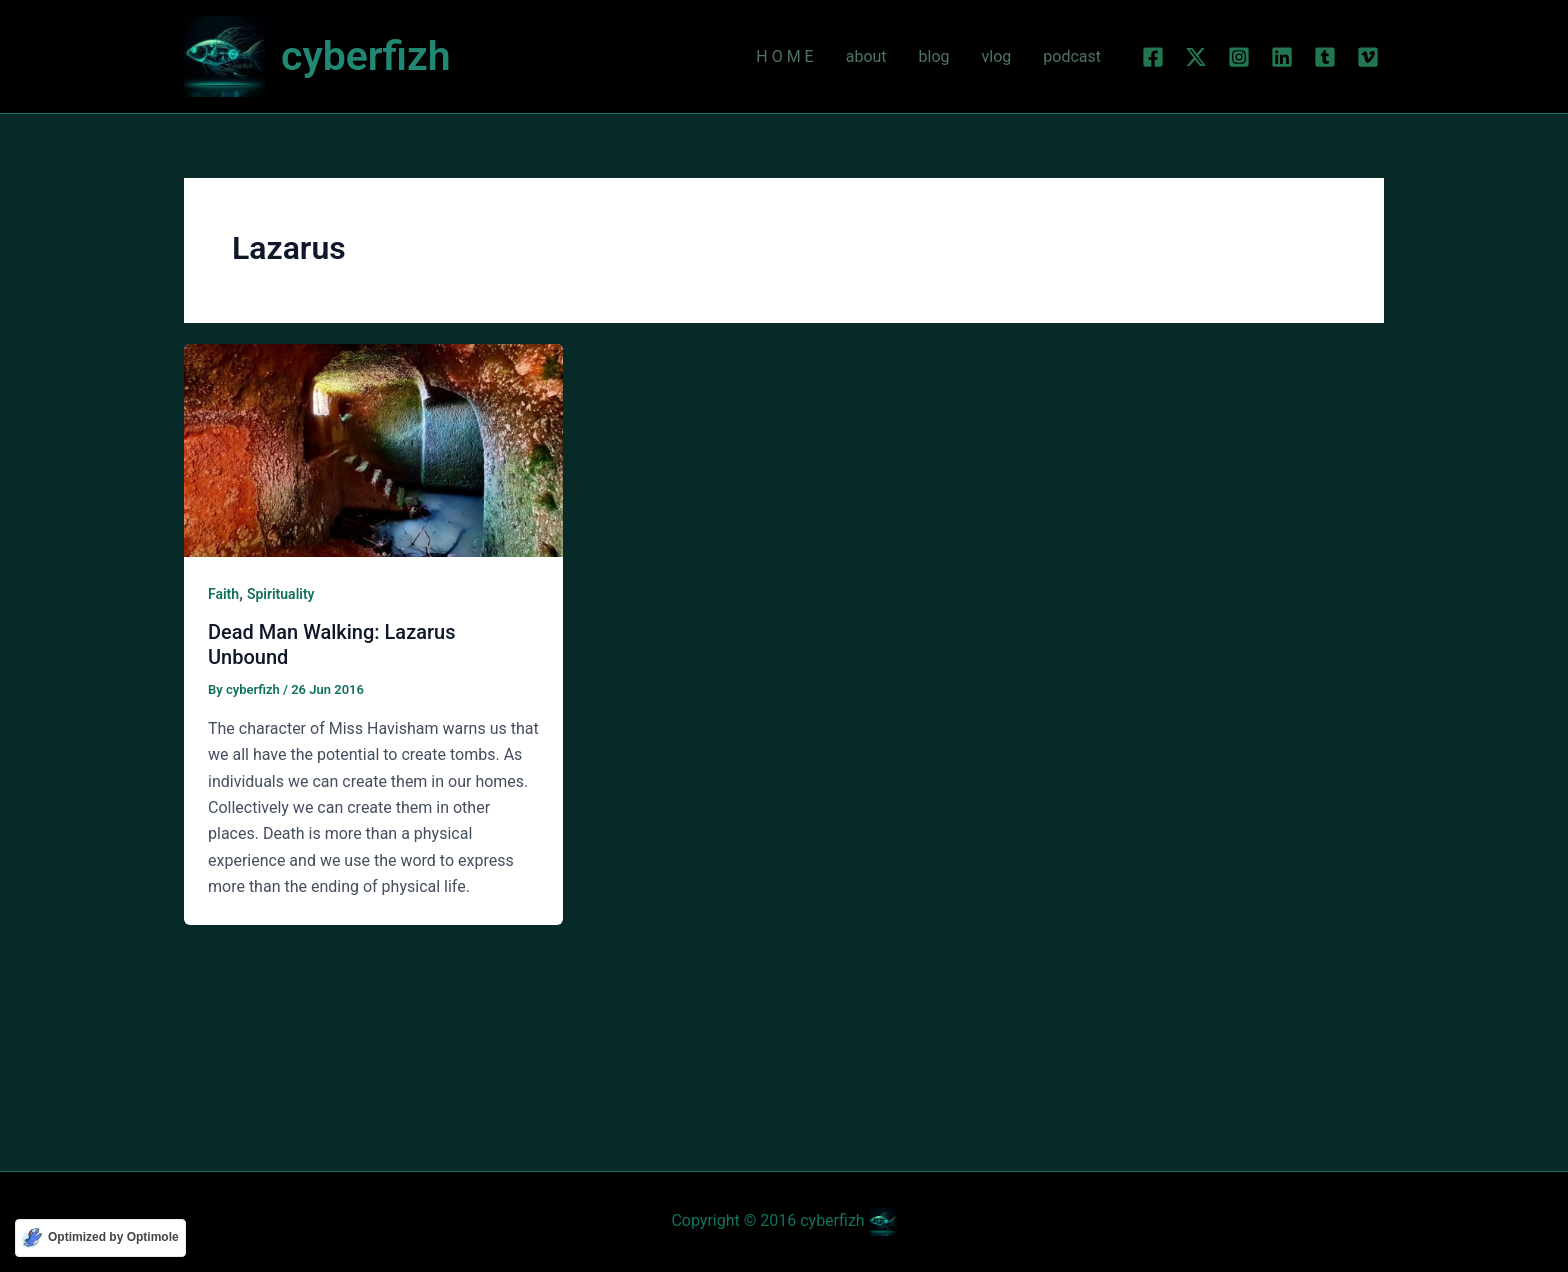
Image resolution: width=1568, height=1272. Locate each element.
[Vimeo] (1368, 57)
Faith (223, 594)
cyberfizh (366, 56)
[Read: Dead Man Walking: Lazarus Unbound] (373, 449)
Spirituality (281, 594)
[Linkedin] (1282, 57)
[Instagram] (1239, 57)
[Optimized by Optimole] (100, 1238)
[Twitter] (1196, 57)
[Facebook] (1153, 57)
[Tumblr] (1325, 57)
